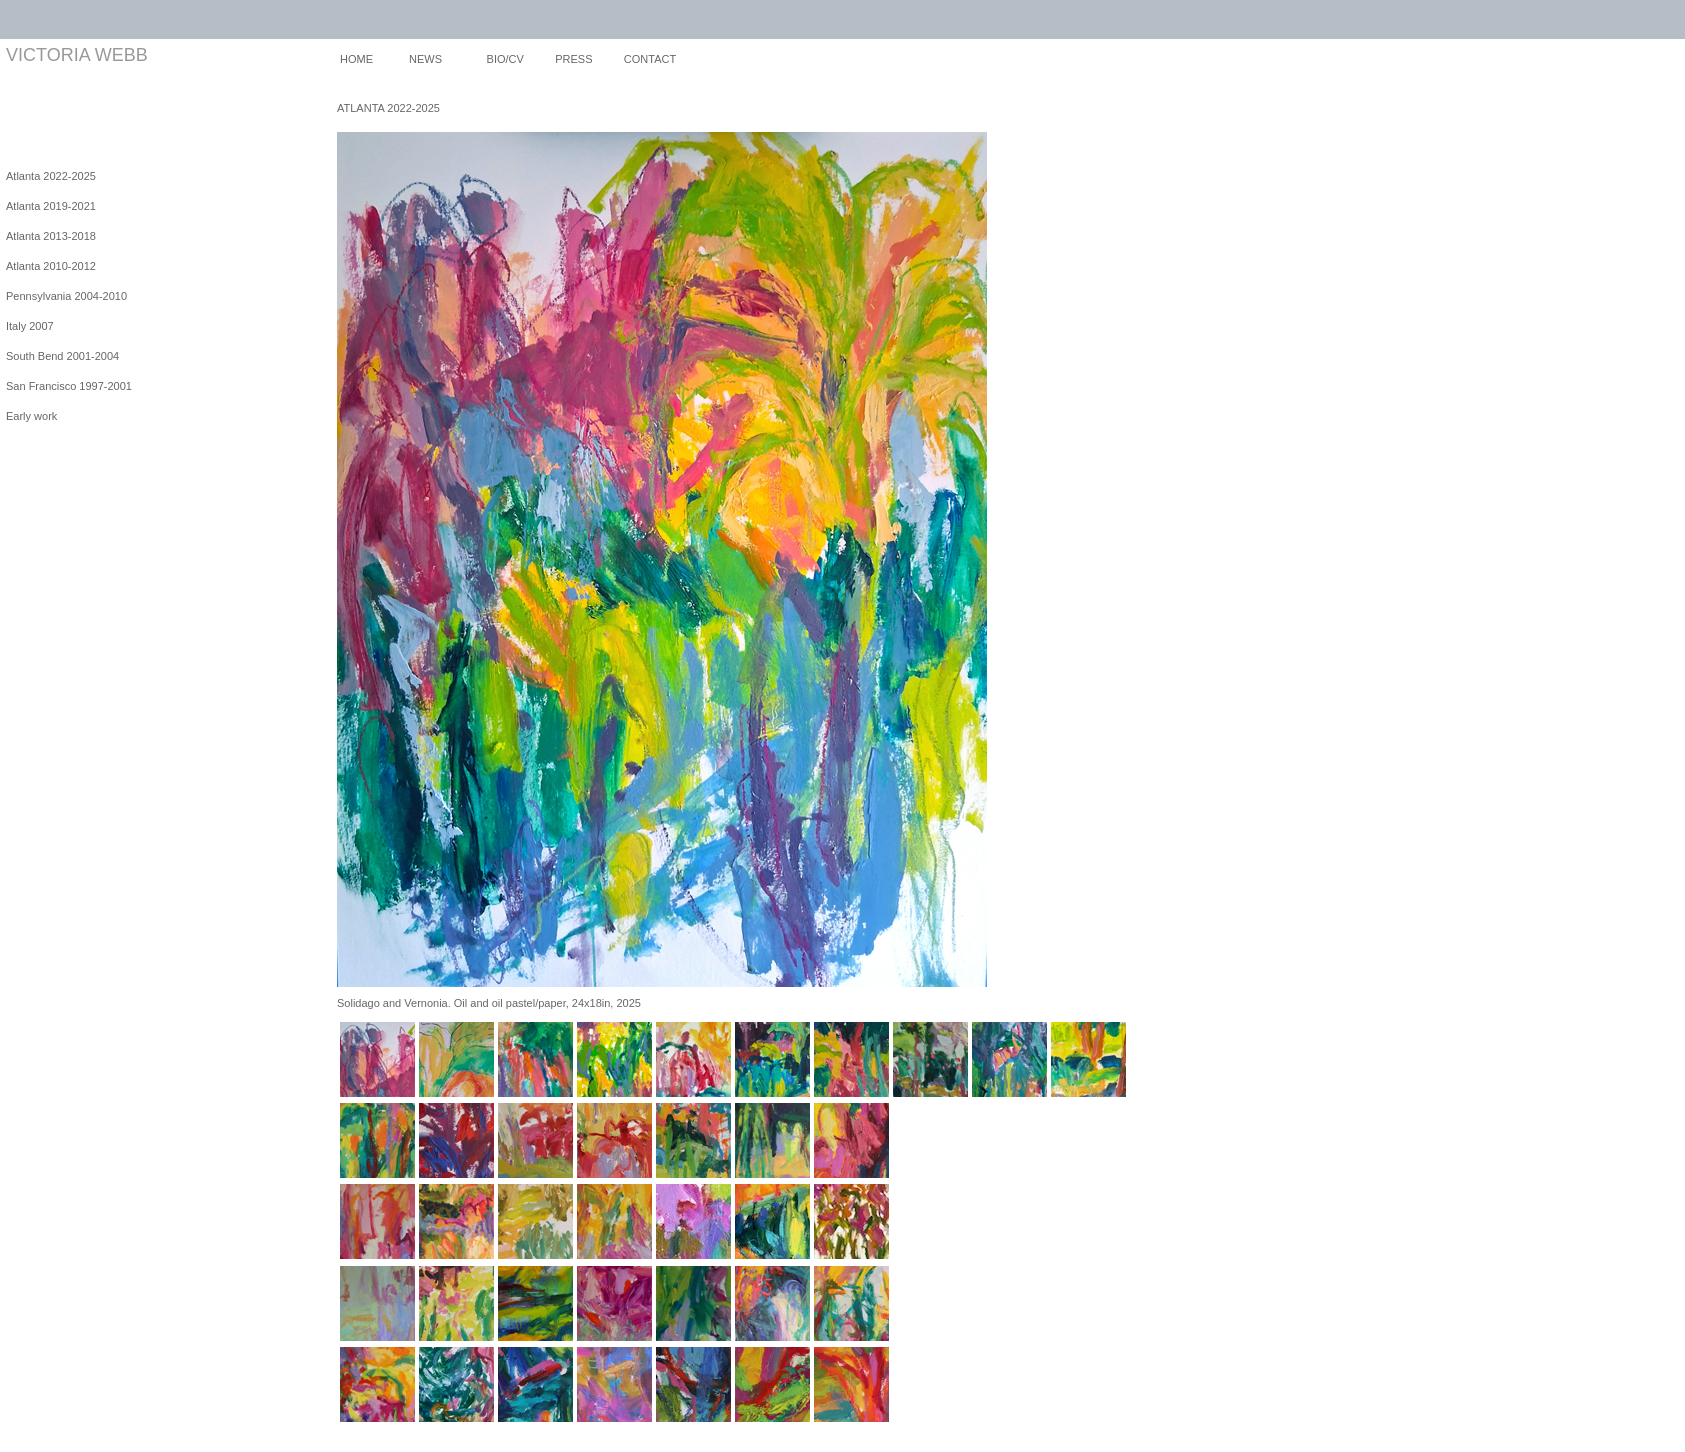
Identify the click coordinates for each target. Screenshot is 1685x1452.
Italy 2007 (30, 326)
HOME (356, 59)
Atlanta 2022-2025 (51, 176)
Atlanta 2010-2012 (51, 266)
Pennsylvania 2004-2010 (66, 296)
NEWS (425, 59)
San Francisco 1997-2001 (69, 386)
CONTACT (650, 59)
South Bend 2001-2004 (62, 356)
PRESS (573, 59)
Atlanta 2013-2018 (51, 236)
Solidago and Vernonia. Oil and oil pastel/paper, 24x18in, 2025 (489, 1003)
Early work (31, 416)
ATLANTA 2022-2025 (388, 108)
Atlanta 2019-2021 (51, 206)
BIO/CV (505, 59)
